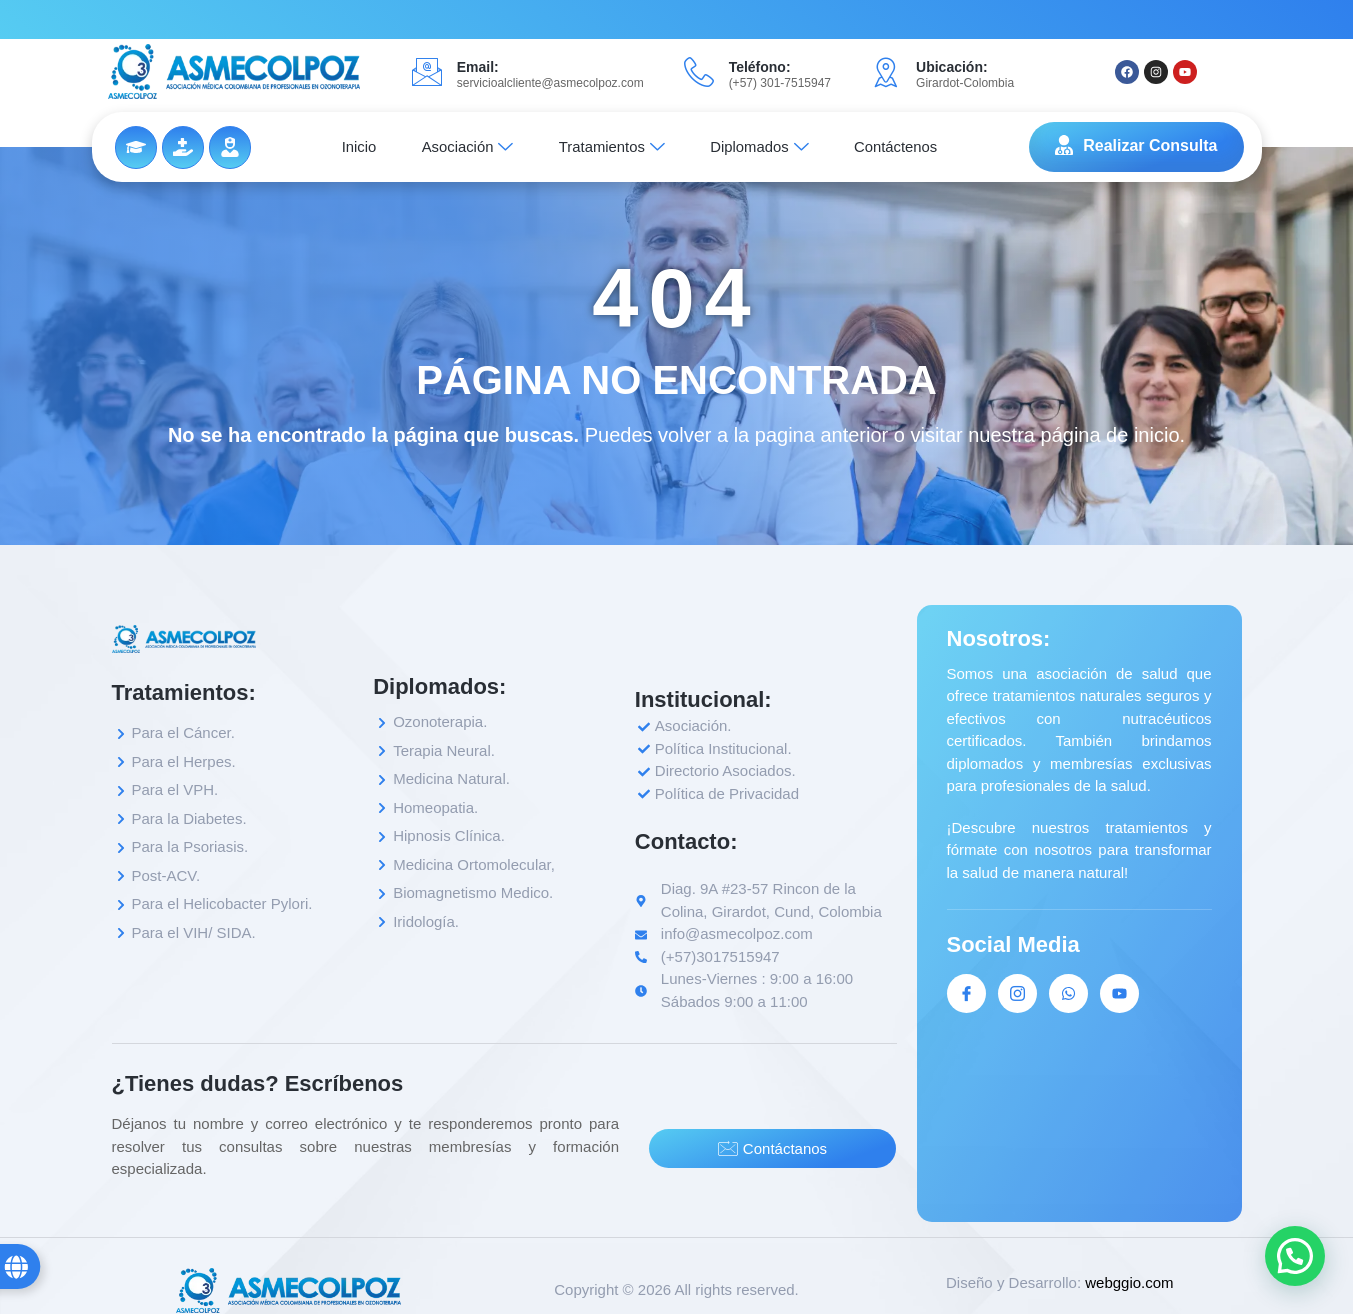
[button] (1295, 1256)
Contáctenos (907, 146)
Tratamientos (612, 146)
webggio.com (1129, 1282)
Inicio (348, 146)
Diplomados (765, 146)
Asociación (462, 146)
